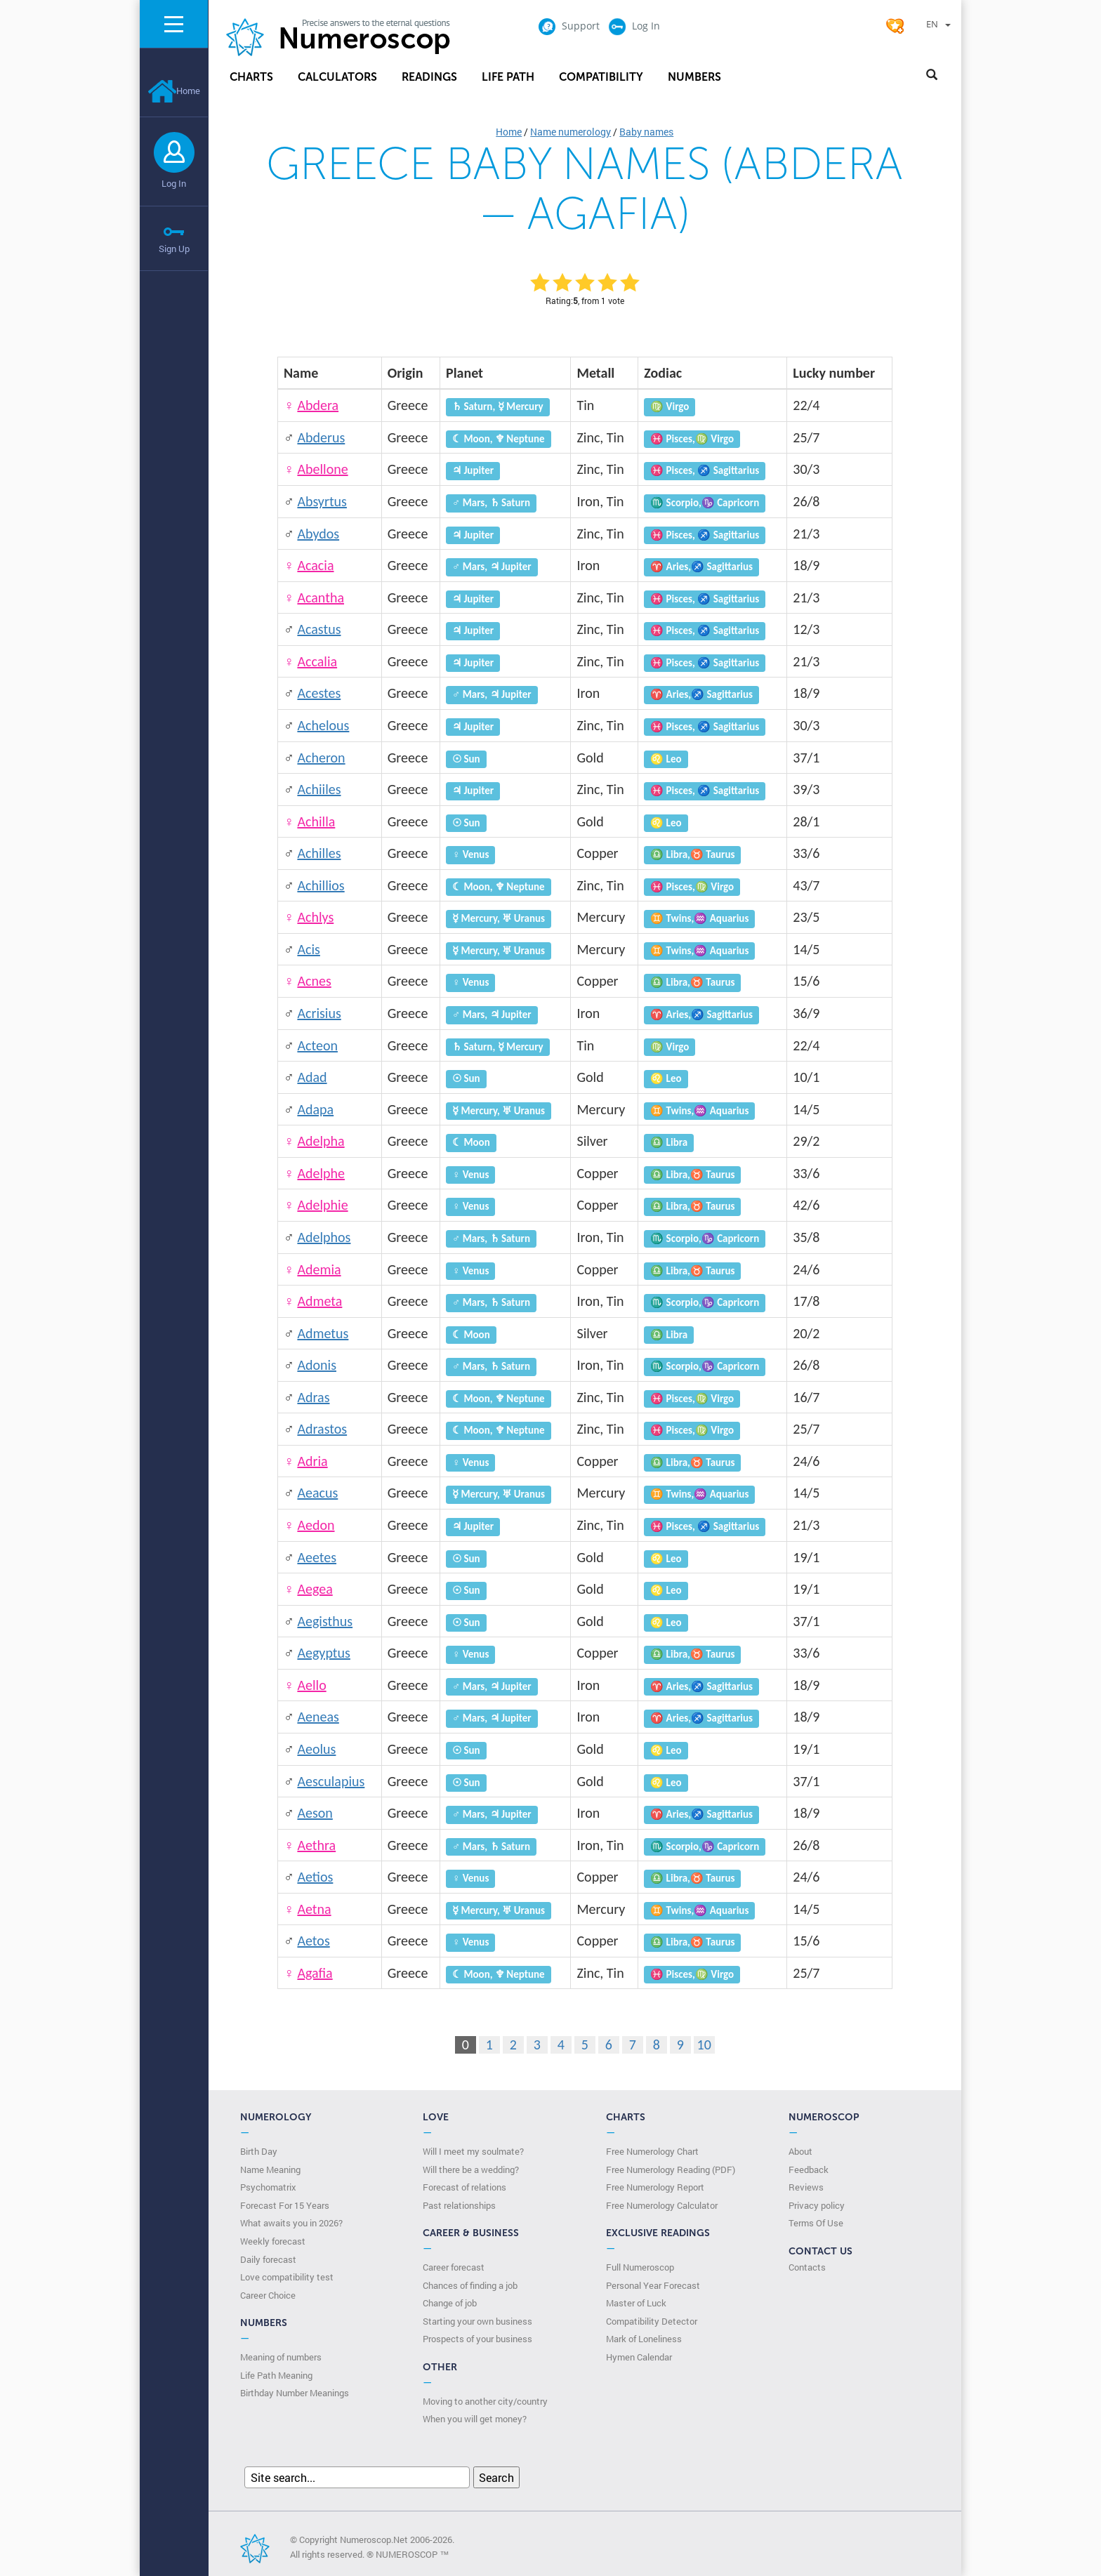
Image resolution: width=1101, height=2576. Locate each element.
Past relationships (459, 2205)
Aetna (314, 1909)
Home (174, 90)
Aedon (315, 1525)
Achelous (323, 725)
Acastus (319, 629)
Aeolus (316, 1749)
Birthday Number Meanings (294, 2392)
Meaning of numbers (281, 2357)
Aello (311, 1685)
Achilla (316, 821)
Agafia (314, 1972)
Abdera (317, 405)
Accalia (317, 661)
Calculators (337, 77)
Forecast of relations (464, 2187)
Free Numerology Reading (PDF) (670, 2169)
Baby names (646, 131)
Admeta (319, 1301)
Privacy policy (817, 2205)
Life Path (508, 77)
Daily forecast (268, 2259)
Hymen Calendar (639, 2357)
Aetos (313, 1940)
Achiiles (319, 789)
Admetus (322, 1333)
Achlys (315, 917)
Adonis (316, 1364)
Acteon (317, 1045)
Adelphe (321, 1173)
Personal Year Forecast (653, 2285)
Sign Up (174, 248)
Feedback (809, 2169)
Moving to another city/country (485, 2401)
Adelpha (320, 1140)
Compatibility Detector (651, 2321)
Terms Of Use (816, 2223)
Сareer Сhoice (268, 2295)
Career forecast (453, 2267)
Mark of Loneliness (644, 2338)
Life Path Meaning (276, 2375)
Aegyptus (323, 1652)
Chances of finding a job (470, 2285)
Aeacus (317, 1492)
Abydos (318, 533)
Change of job (450, 2303)
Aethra (316, 1845)
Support (569, 25)
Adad (312, 1077)
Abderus (321, 437)
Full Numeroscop (640, 2267)
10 (704, 2044)
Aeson (314, 1812)
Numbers (694, 77)
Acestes (319, 693)
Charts (251, 77)
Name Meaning (270, 2169)
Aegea (314, 1588)
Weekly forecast (272, 2241)
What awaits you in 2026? (291, 2223)
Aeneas (317, 1716)
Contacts (807, 2267)
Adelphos (323, 1237)
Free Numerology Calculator (662, 2205)
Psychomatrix (268, 2187)
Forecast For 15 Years (284, 2205)
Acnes (314, 980)
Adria (312, 1461)
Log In (173, 183)
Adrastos (322, 1428)
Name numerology (570, 131)
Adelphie (322, 1204)
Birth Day (258, 2151)
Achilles (319, 853)
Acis (308, 949)
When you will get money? (475, 2418)
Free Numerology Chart (652, 2151)
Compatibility (601, 77)
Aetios (315, 1876)
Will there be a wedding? (471, 2169)
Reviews (806, 2187)
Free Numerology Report (655, 2187)
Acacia (315, 565)
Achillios (320, 885)
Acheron (321, 757)
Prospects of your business (477, 2338)
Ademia (319, 1269)
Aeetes (316, 1557)
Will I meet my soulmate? (473, 2151)
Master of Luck (636, 2303)
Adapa (315, 1109)
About (800, 2151)
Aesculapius (330, 1781)
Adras (313, 1397)
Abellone (322, 469)
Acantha (320, 597)
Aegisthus (324, 1621)
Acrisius (319, 1013)
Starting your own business (477, 2321)
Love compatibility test (287, 2277)
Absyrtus (322, 501)
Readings (429, 77)
